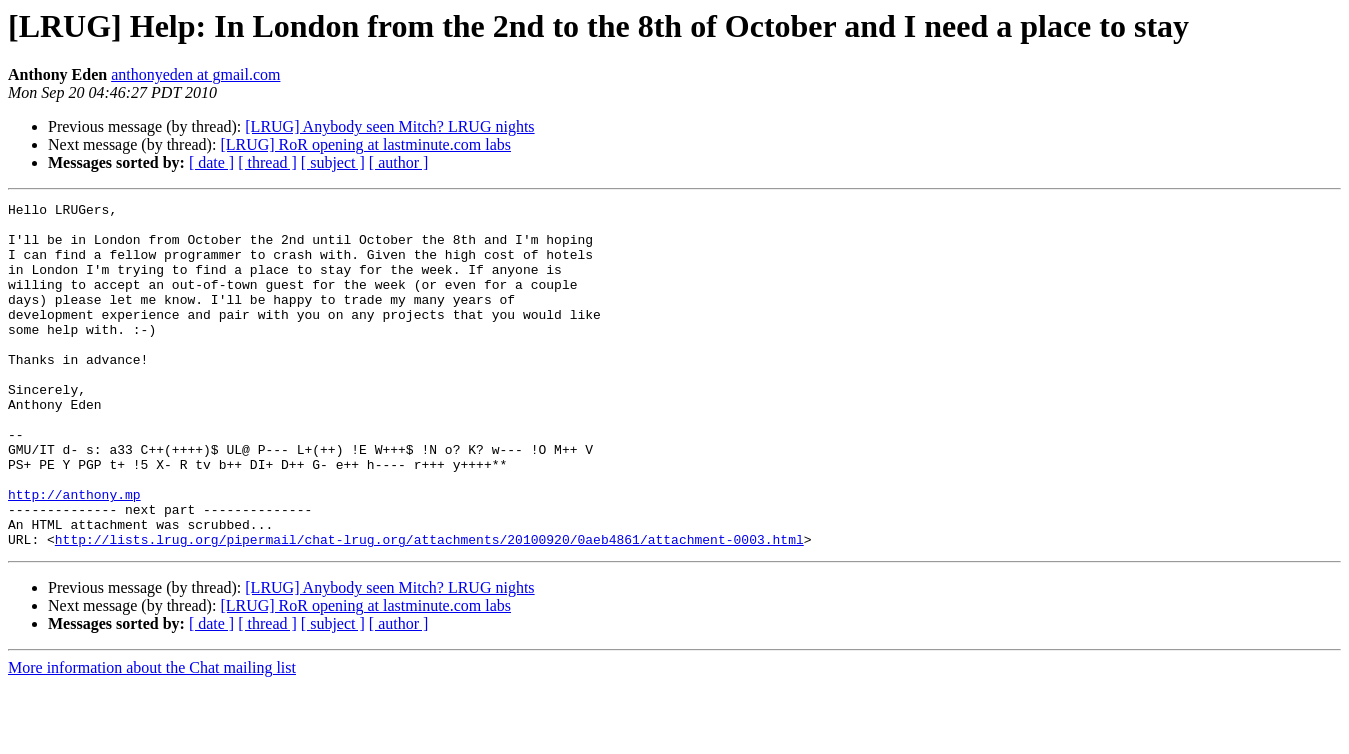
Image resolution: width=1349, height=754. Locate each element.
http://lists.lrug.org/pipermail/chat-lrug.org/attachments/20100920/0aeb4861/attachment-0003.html (429, 608)
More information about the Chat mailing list (152, 736)
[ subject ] (333, 162)
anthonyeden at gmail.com (195, 74)
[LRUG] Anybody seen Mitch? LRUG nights (389, 126)
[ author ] (399, 162)
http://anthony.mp (74, 554)
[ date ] (211, 162)
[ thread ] (267, 162)
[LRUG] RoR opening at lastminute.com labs (365, 144)
